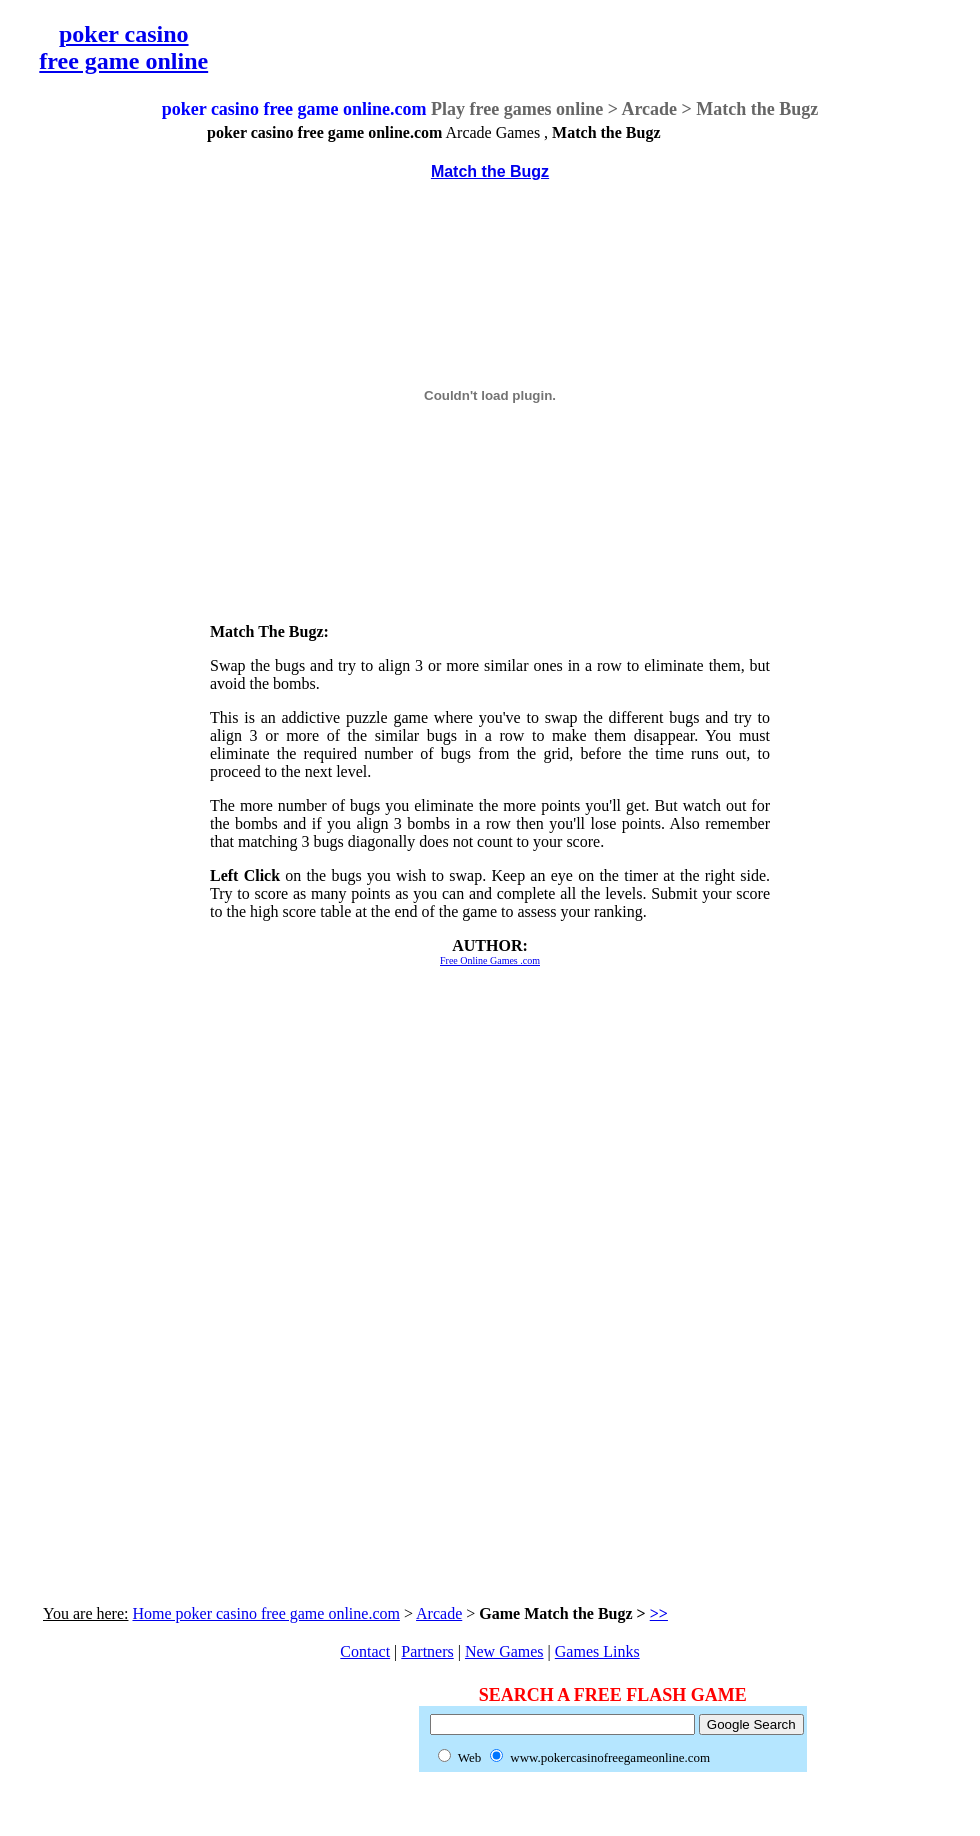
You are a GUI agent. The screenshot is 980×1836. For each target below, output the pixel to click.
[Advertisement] (83, 424)
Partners (427, 1651)
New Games (504, 1651)
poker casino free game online (123, 47)
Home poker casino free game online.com (265, 1613)
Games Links (597, 1651)
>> (659, 1613)
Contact (365, 1651)
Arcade (439, 1613)
